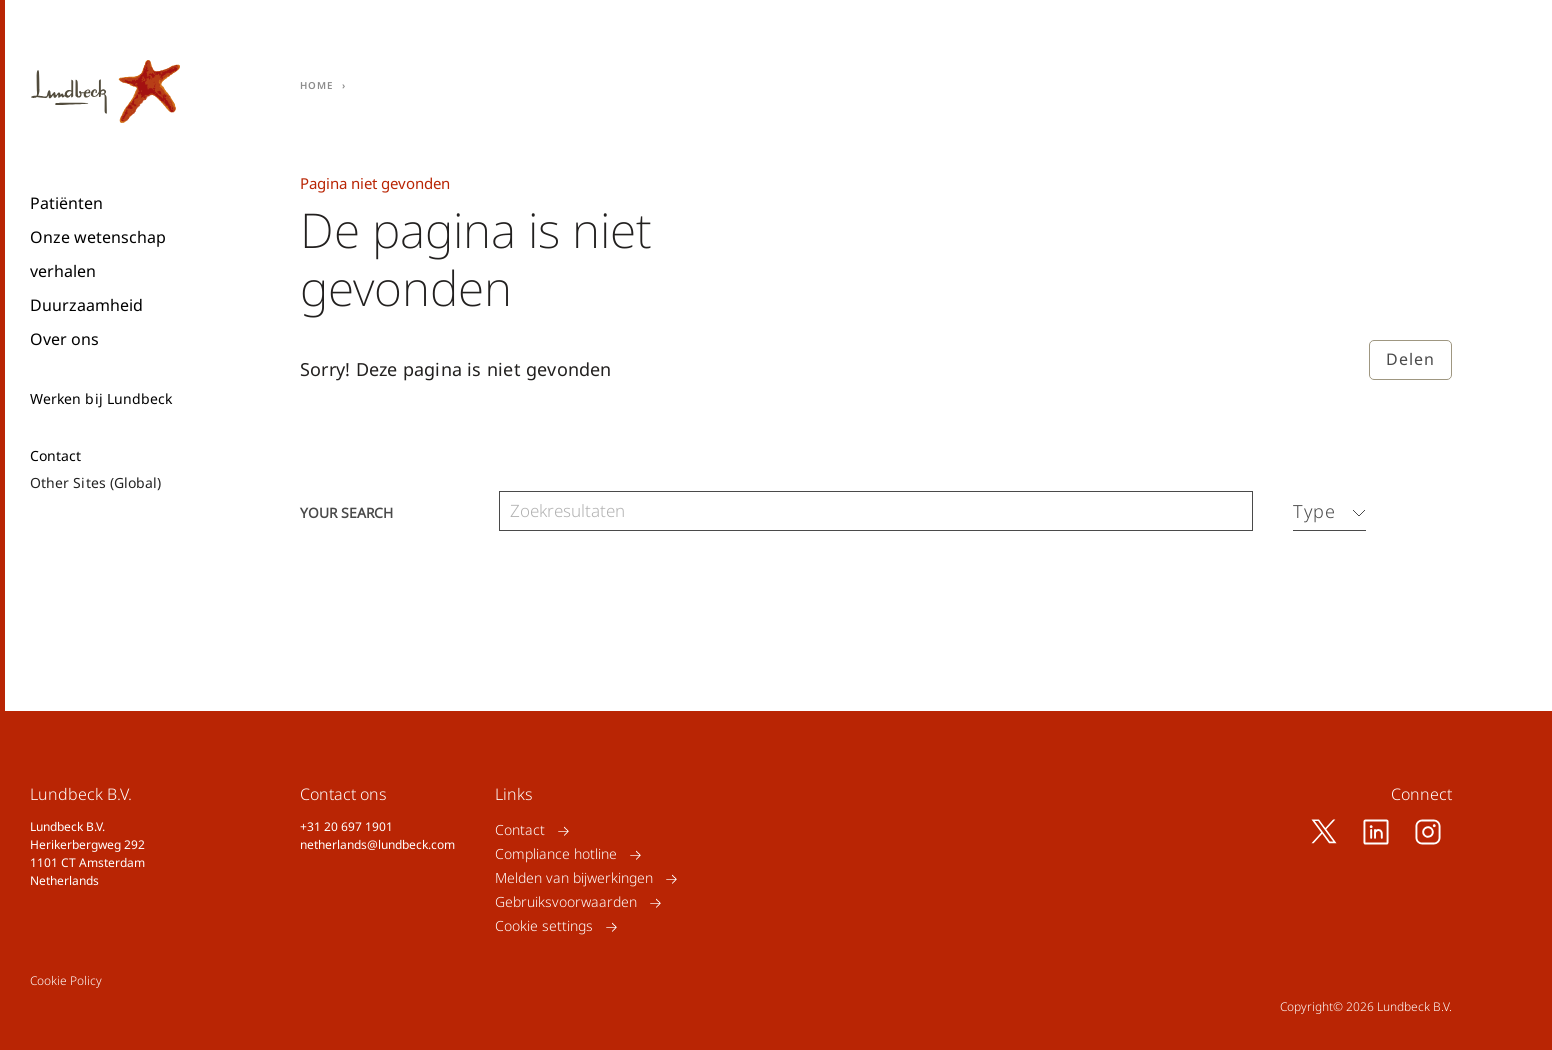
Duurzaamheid (86, 305)
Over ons (64, 339)
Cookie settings (544, 926)
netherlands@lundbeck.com (377, 844)
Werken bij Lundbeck (101, 399)
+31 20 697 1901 (346, 826)
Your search (346, 511)
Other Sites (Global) (95, 482)
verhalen (63, 271)
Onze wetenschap (98, 237)
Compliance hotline (556, 854)
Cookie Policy (66, 980)
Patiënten (66, 203)
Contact (56, 456)
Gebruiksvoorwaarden (566, 902)
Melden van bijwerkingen (574, 878)
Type (1314, 511)
